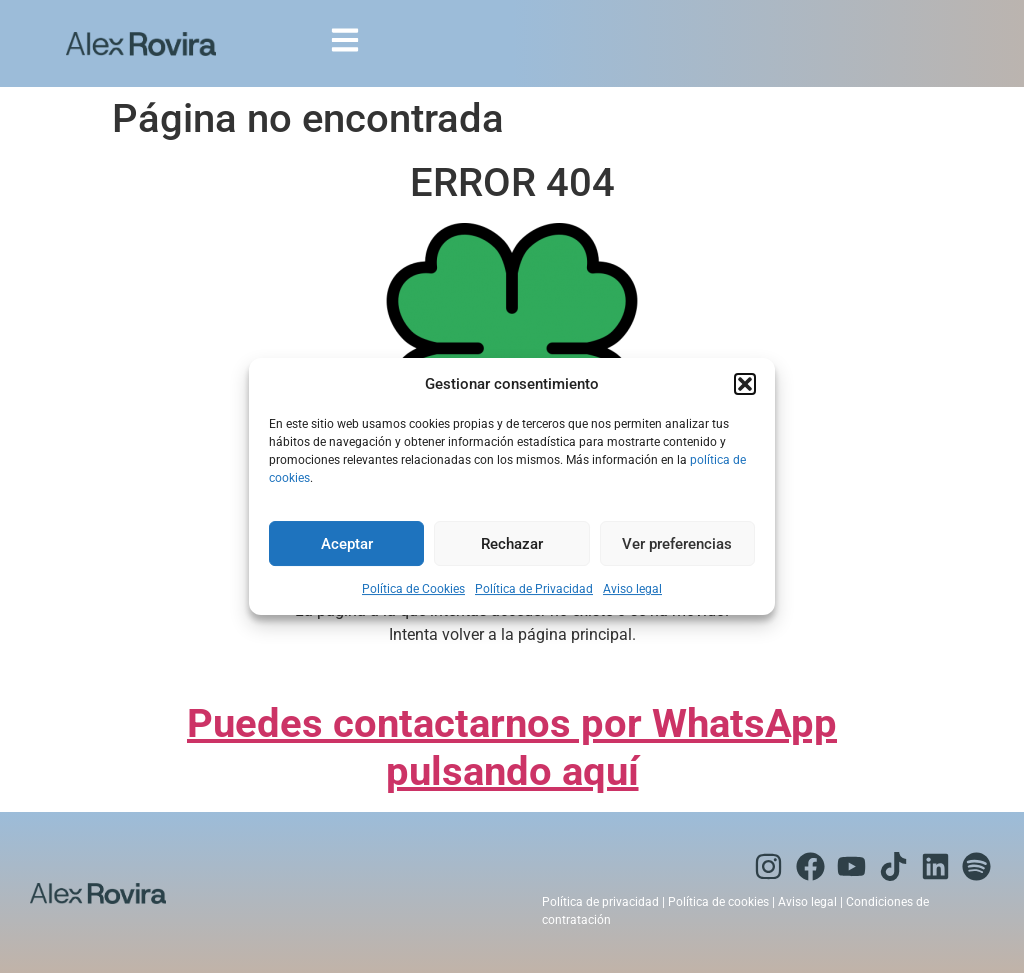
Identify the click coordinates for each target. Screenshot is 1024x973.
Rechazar (512, 544)
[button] (745, 384)
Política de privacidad (600, 902)
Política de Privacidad (534, 589)
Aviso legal (632, 589)
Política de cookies (718, 902)
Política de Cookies (413, 589)
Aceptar (347, 544)
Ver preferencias (677, 544)
